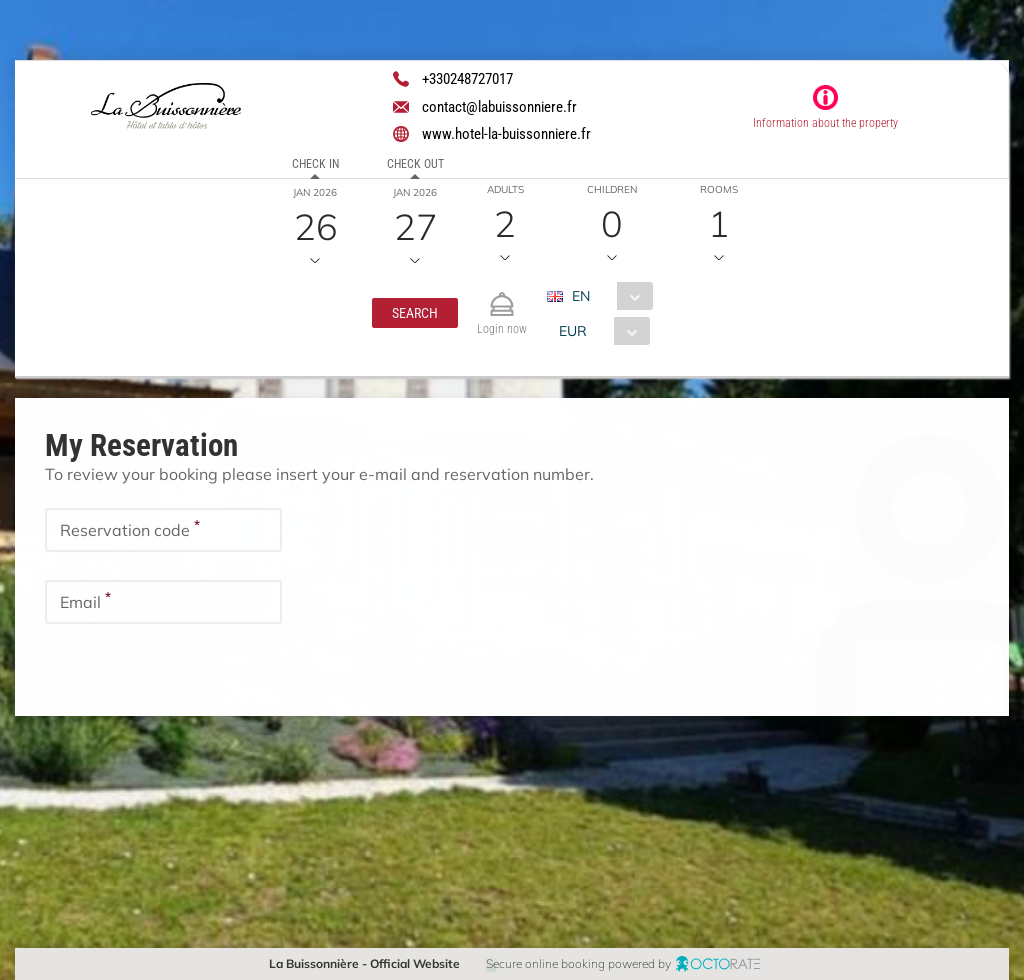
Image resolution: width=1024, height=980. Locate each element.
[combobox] (607, 296)
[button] (415, 313)
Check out (415, 164)
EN (581, 296)
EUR (573, 331)
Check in (315, 164)
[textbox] (163, 530)
